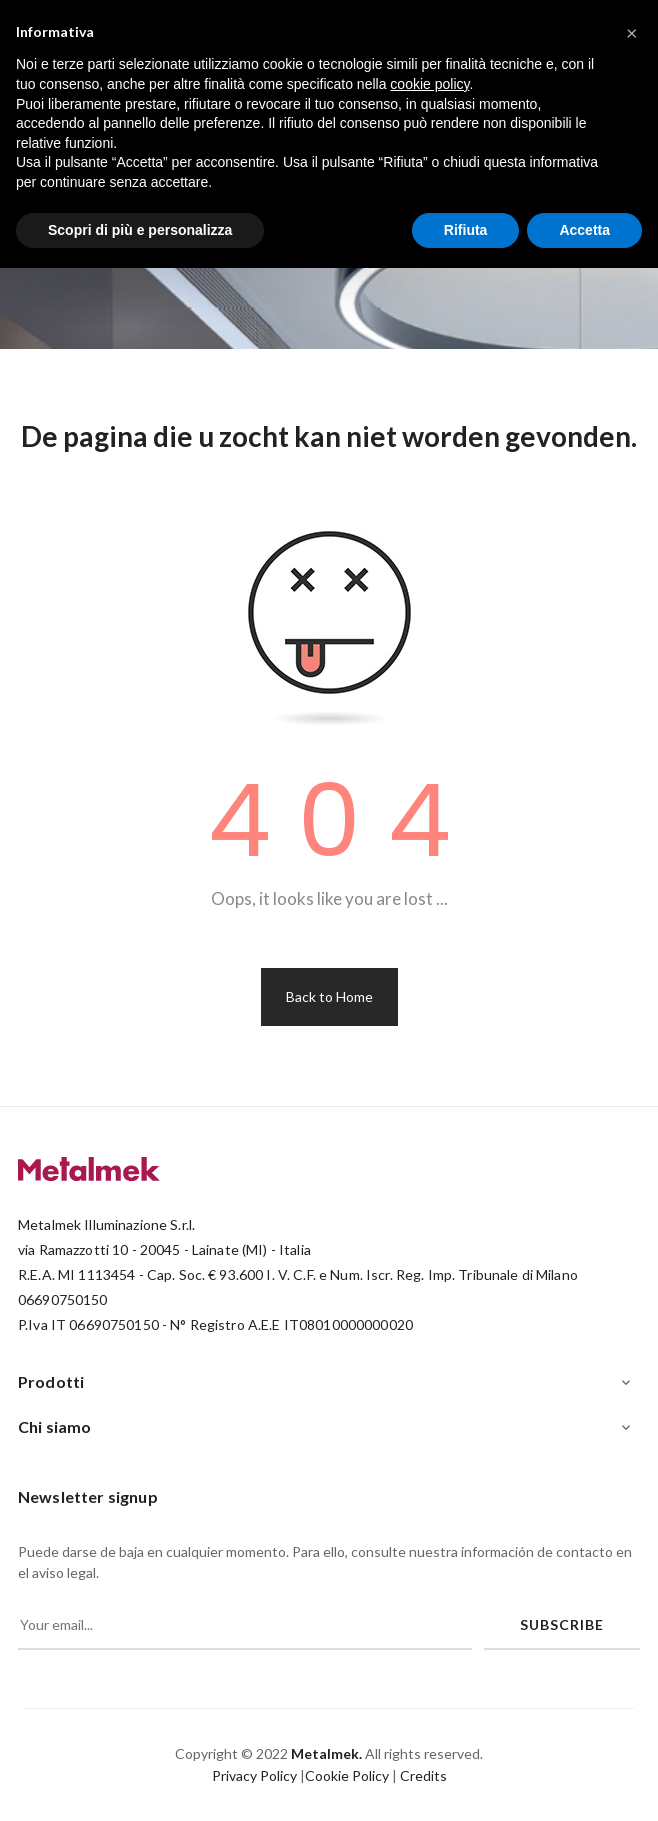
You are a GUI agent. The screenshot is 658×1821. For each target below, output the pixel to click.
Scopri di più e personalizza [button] (140, 230)
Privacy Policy (254, 1775)
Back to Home (329, 996)
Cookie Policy (347, 1775)
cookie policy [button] (429, 84)
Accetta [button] (584, 230)
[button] (632, 32)
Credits (423, 1775)
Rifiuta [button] (466, 230)
